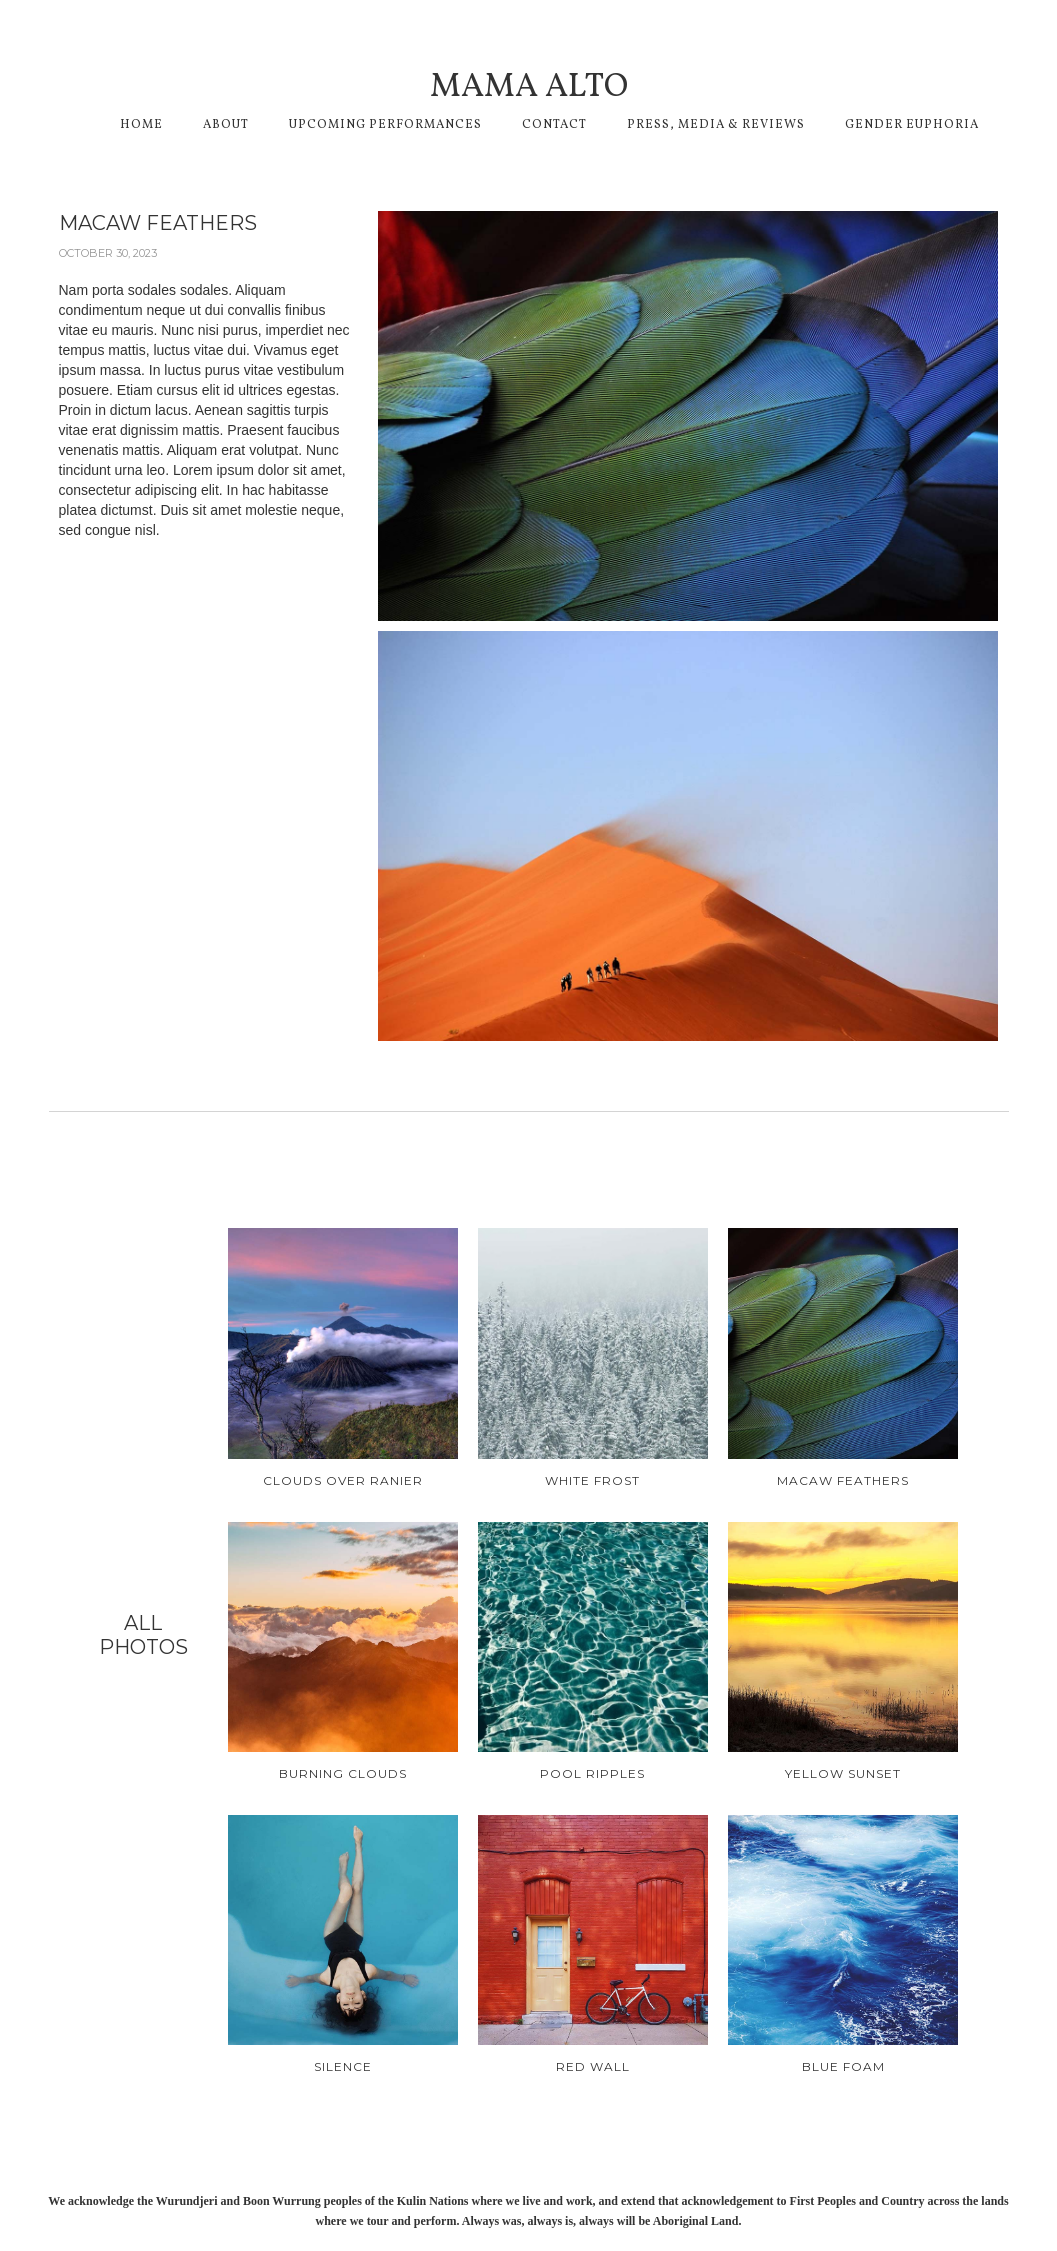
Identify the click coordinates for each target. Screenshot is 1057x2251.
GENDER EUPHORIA (912, 125)
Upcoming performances (385, 125)
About (226, 125)
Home (141, 125)
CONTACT (554, 125)
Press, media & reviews (716, 125)
